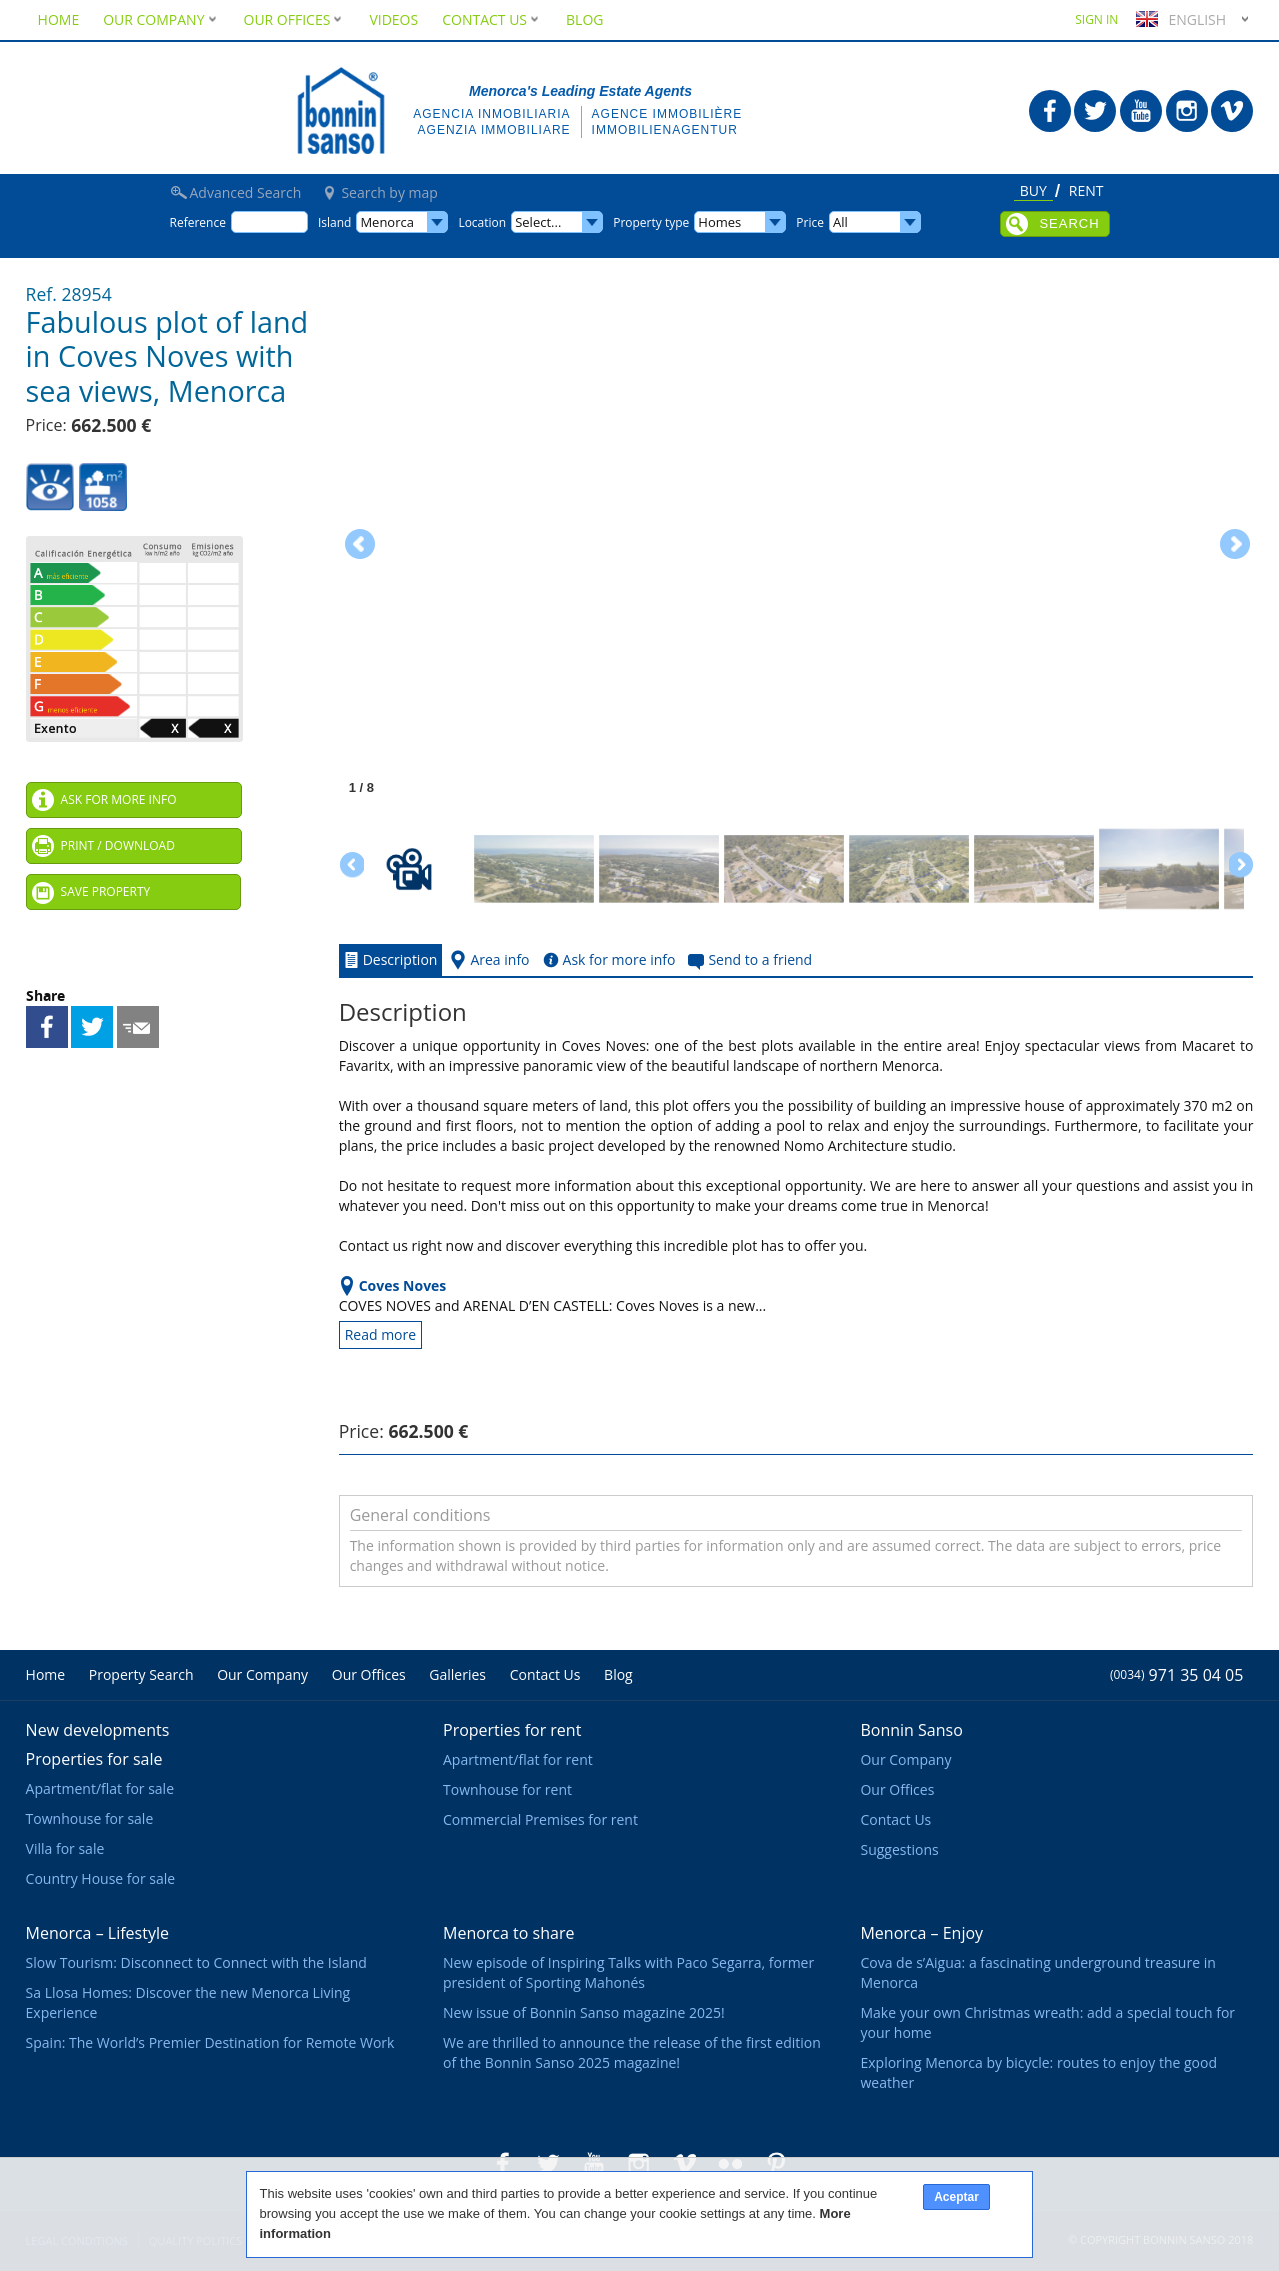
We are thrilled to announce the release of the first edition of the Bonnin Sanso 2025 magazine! (632, 2052)
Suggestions (899, 1849)
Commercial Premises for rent (540, 1819)
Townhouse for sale (90, 1818)
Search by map (389, 193)
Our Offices (295, 19)
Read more (380, 1334)
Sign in (1096, 19)
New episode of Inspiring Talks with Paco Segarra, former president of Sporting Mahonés (628, 1972)
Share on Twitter (92, 1027)
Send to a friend (138, 1027)
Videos (393, 19)
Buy (1033, 192)
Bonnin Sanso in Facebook (1050, 111)
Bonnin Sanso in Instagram (1187, 111)
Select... (538, 222)
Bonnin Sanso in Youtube (1141, 111)
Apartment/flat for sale (100, 1788)
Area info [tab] (487, 960)
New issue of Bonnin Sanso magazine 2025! (584, 2012)
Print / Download (118, 845)
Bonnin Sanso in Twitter (1095, 111)
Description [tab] (388, 960)
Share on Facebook (47, 1027)
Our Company (161, 19)
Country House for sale (101, 1878)
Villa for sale (65, 1848)
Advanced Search (246, 193)
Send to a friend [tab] (748, 960)
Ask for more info (119, 799)
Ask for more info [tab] (607, 960)
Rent (1086, 192)
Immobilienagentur (665, 130)
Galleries (457, 1674)
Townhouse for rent (507, 1789)
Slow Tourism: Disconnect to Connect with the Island (196, 1962)
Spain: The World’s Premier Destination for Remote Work (210, 2042)
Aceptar (956, 2197)
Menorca (387, 222)
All (840, 222)
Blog (584, 19)
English (1178, 19)
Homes (719, 222)
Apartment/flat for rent (518, 1759)
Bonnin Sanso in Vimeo (1232, 111)
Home (59, 19)
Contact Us (492, 19)
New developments (98, 1730)
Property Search (141, 1674)
